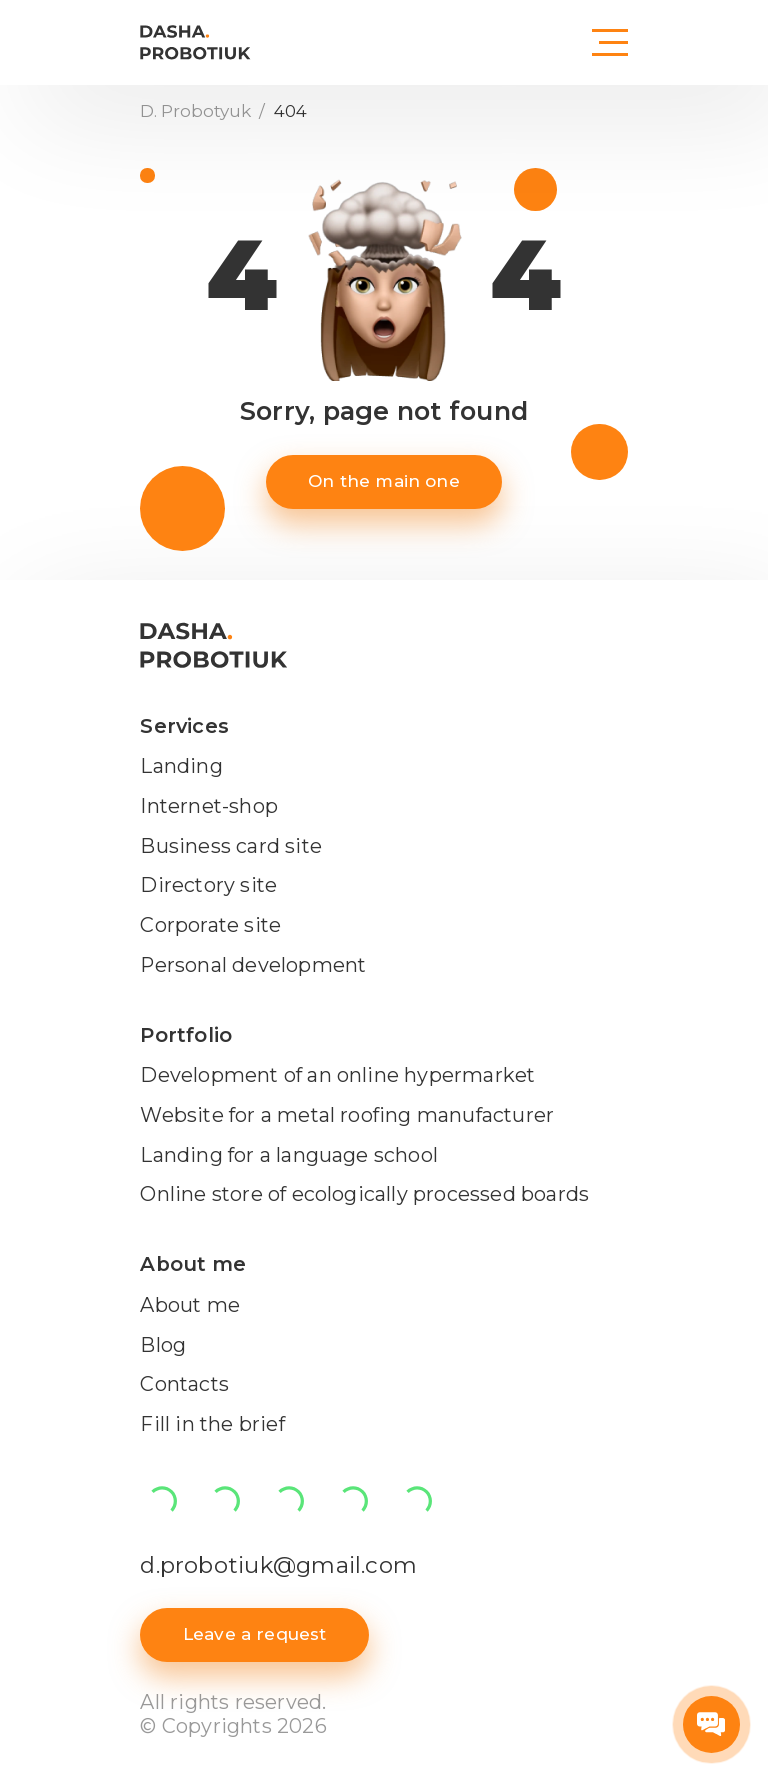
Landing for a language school (289, 1155)
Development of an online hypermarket (337, 1075)
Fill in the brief (212, 1424)
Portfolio (186, 1035)
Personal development (253, 965)
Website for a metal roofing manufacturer (347, 1115)
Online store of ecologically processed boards (364, 1194)
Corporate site (210, 925)
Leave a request (255, 1634)
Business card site (231, 846)
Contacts (184, 1384)
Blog (163, 1345)
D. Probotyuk (197, 111)
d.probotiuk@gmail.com (278, 1565)
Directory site (208, 885)
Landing (181, 766)
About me (193, 1264)
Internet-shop (209, 806)
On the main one (384, 481)
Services (184, 726)
